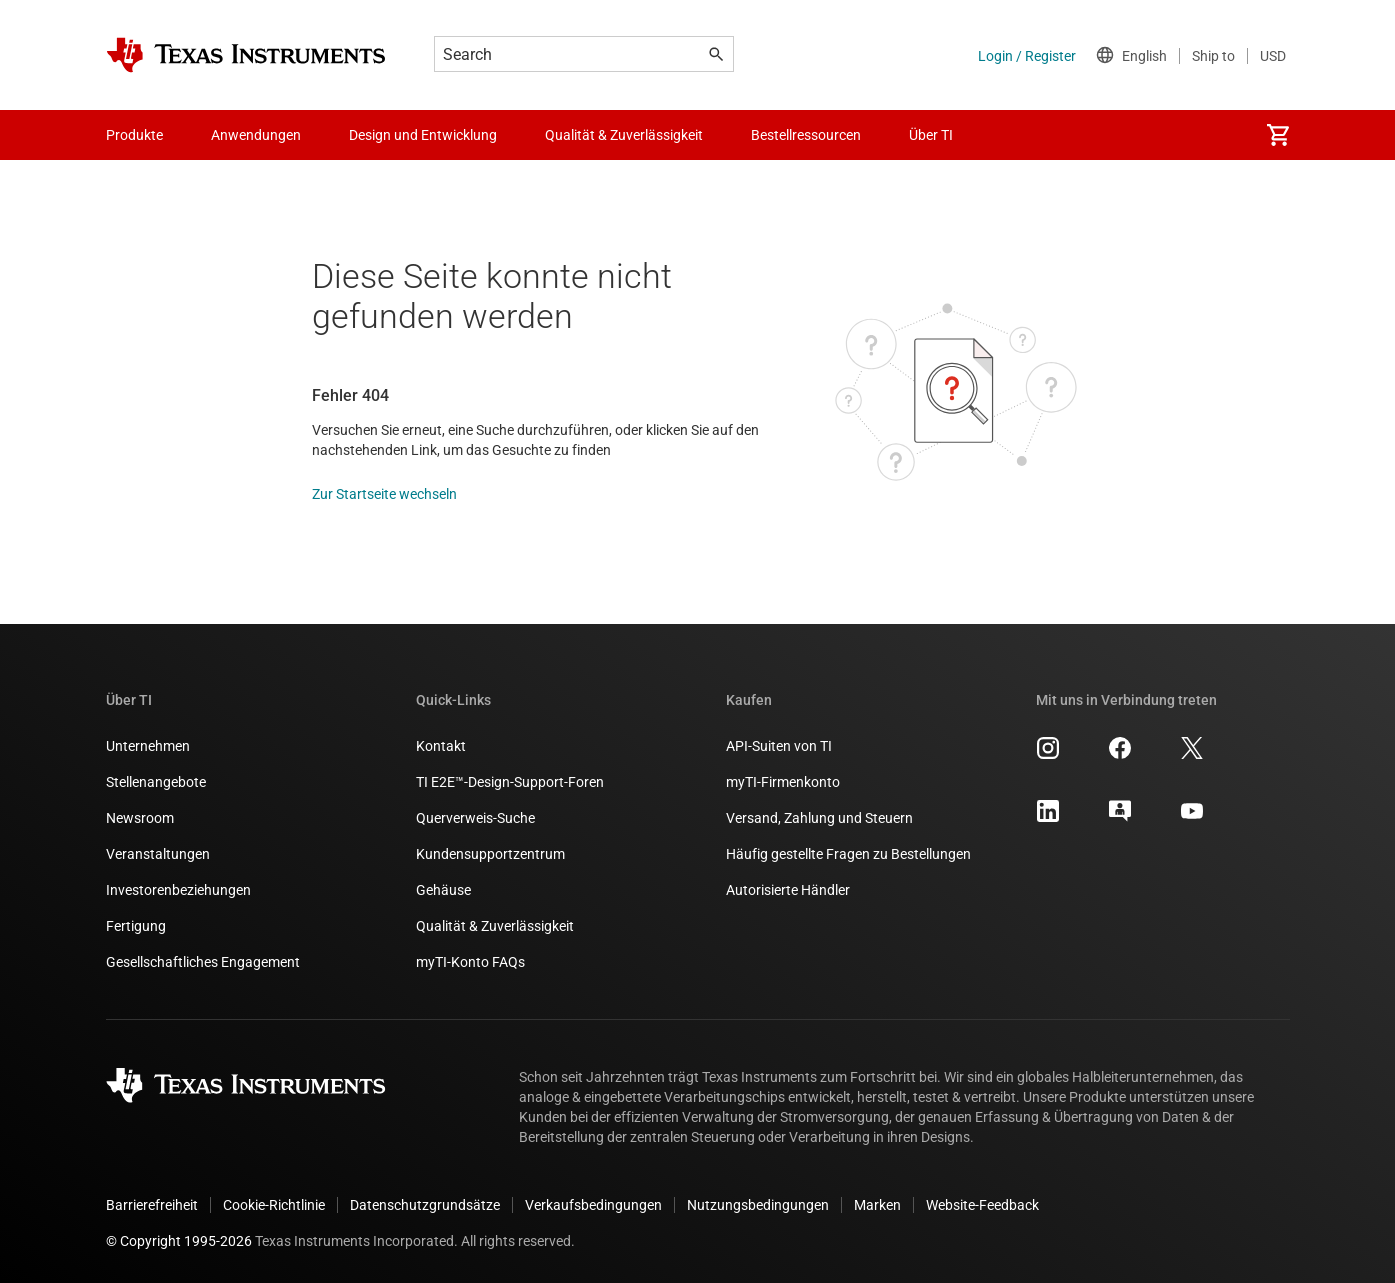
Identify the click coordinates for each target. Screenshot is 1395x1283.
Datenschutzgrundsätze (425, 1205)
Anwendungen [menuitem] (256, 135)
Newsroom (140, 818)
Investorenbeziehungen (178, 890)
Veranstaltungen (158, 854)
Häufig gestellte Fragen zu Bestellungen (848, 854)
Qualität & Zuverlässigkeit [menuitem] (624, 135)
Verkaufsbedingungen (593, 1205)
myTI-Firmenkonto (783, 782)
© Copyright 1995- (179, 1241)
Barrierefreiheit (152, 1205)
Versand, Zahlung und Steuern (819, 818)
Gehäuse (443, 890)
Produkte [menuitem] (134, 135)
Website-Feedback (982, 1205)
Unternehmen (148, 746)
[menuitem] (1278, 135)
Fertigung (136, 926)
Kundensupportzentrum (490, 854)
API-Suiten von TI (779, 746)
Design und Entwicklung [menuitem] (423, 135)
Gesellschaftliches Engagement (203, 962)
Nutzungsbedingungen (758, 1205)
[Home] (246, 55)
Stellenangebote (156, 782)
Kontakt (441, 746)
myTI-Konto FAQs (470, 962)
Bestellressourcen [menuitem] (806, 135)
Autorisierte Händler (788, 890)
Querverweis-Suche (475, 818)
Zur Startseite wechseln (384, 494)
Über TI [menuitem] (931, 135)
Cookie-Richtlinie (274, 1205)
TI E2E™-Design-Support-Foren (510, 782)
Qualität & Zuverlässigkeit (495, 926)
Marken (877, 1205)
